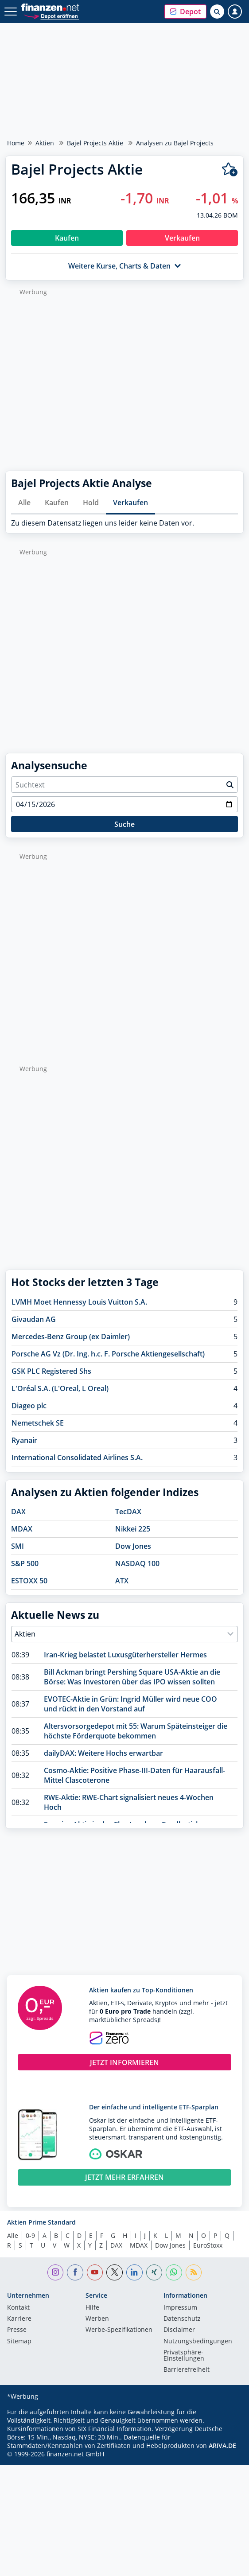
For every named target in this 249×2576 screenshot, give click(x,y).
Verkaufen (130, 502)
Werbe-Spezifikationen (119, 2330)
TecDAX (128, 1511)
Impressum (180, 2307)
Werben (97, 2319)
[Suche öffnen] (217, 11)
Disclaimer (179, 2330)
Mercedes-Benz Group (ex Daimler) (71, 1336)
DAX (18, 1511)
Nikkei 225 (132, 1529)
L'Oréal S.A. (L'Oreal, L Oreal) (60, 1388)
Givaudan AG (34, 1319)
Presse (17, 2330)
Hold (91, 502)
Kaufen (57, 502)
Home (15, 143)
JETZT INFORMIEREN (124, 2062)
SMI (17, 1546)
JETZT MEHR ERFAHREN (124, 2177)
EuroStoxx (207, 2245)
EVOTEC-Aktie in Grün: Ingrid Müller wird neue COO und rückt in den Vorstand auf (130, 1704)
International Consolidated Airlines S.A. (77, 1457)
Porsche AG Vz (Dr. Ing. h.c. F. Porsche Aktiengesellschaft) (108, 1354)
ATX (121, 1581)
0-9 (30, 2235)
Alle (24, 502)
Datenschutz (182, 2319)
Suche (124, 824)
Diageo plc (29, 1406)
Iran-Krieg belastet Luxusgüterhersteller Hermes (125, 1655)
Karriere (19, 2319)
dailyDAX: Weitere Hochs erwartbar (103, 1753)
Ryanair (24, 1440)
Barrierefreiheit (186, 2369)
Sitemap (19, 2341)
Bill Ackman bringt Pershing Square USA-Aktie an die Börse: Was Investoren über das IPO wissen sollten (132, 1677)
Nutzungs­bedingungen (197, 2341)
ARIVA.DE (222, 2445)
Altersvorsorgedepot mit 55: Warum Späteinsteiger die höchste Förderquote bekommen (135, 1731)
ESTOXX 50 (29, 1581)
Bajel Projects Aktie (95, 143)
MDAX (21, 1529)
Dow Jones (133, 1546)
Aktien (44, 143)
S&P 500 (25, 1563)
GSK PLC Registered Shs (51, 1371)
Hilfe (92, 2307)
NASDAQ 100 (137, 1563)
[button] (185, 11)
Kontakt (18, 2307)
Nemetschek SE (38, 1423)
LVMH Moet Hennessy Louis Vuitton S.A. (79, 1302)
